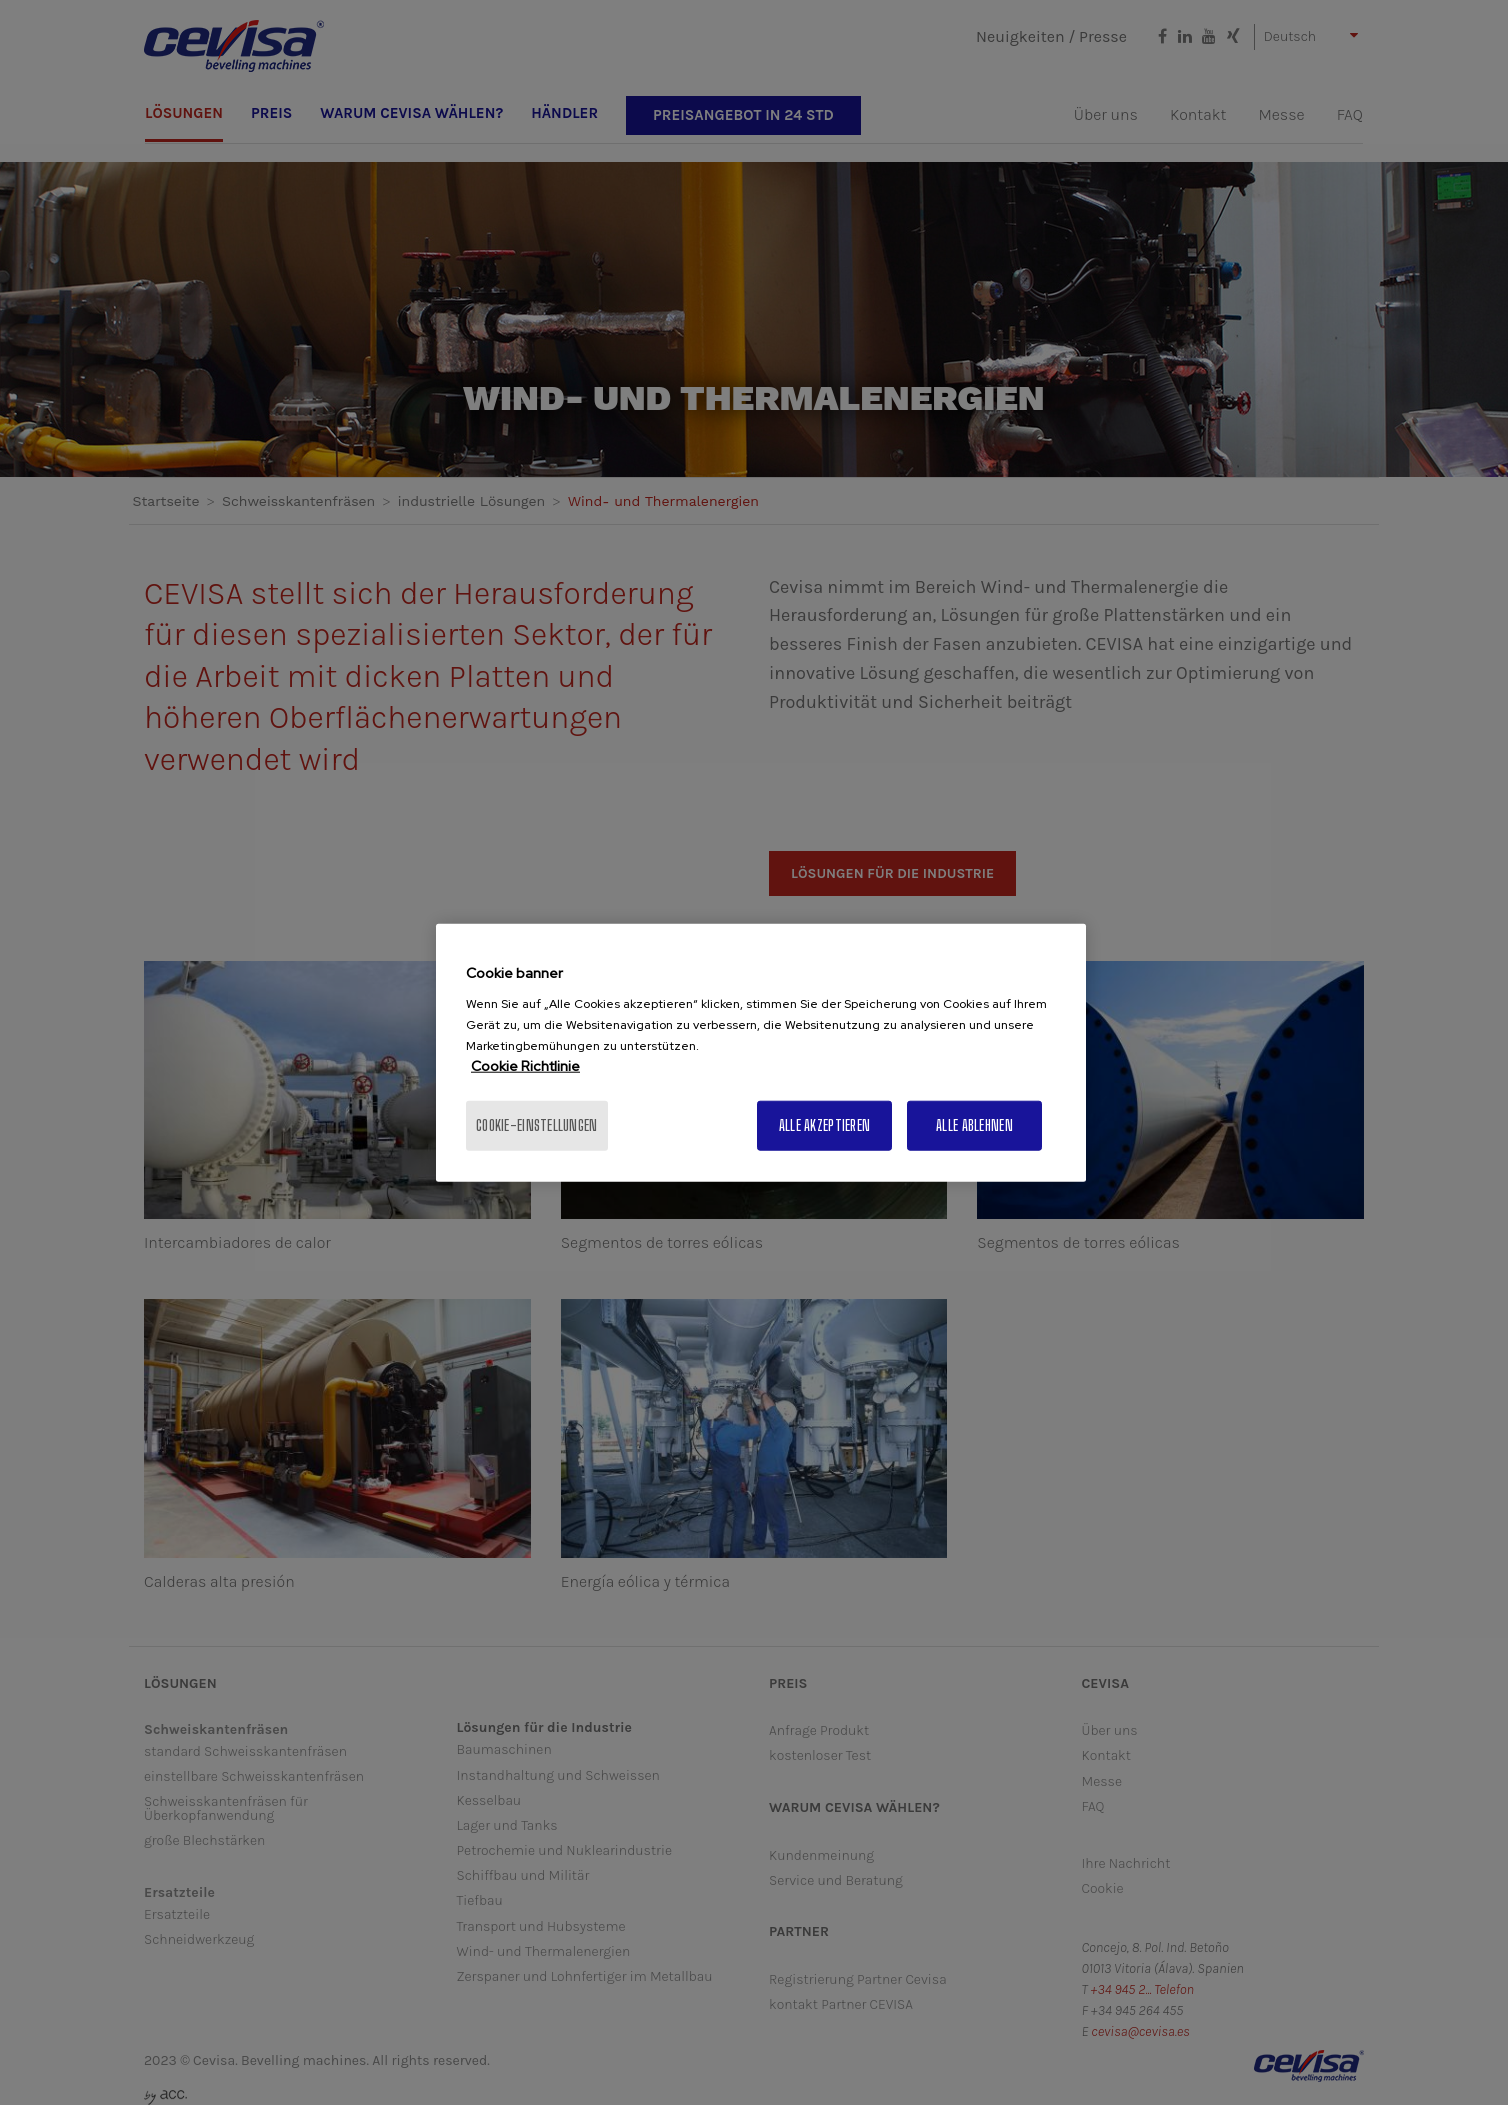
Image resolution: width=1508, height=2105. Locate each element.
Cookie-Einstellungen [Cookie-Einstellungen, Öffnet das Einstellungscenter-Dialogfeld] (537, 1125)
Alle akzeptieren (824, 1125)
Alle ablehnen (974, 1125)
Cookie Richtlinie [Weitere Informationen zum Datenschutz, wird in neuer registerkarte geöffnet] (525, 1066)
